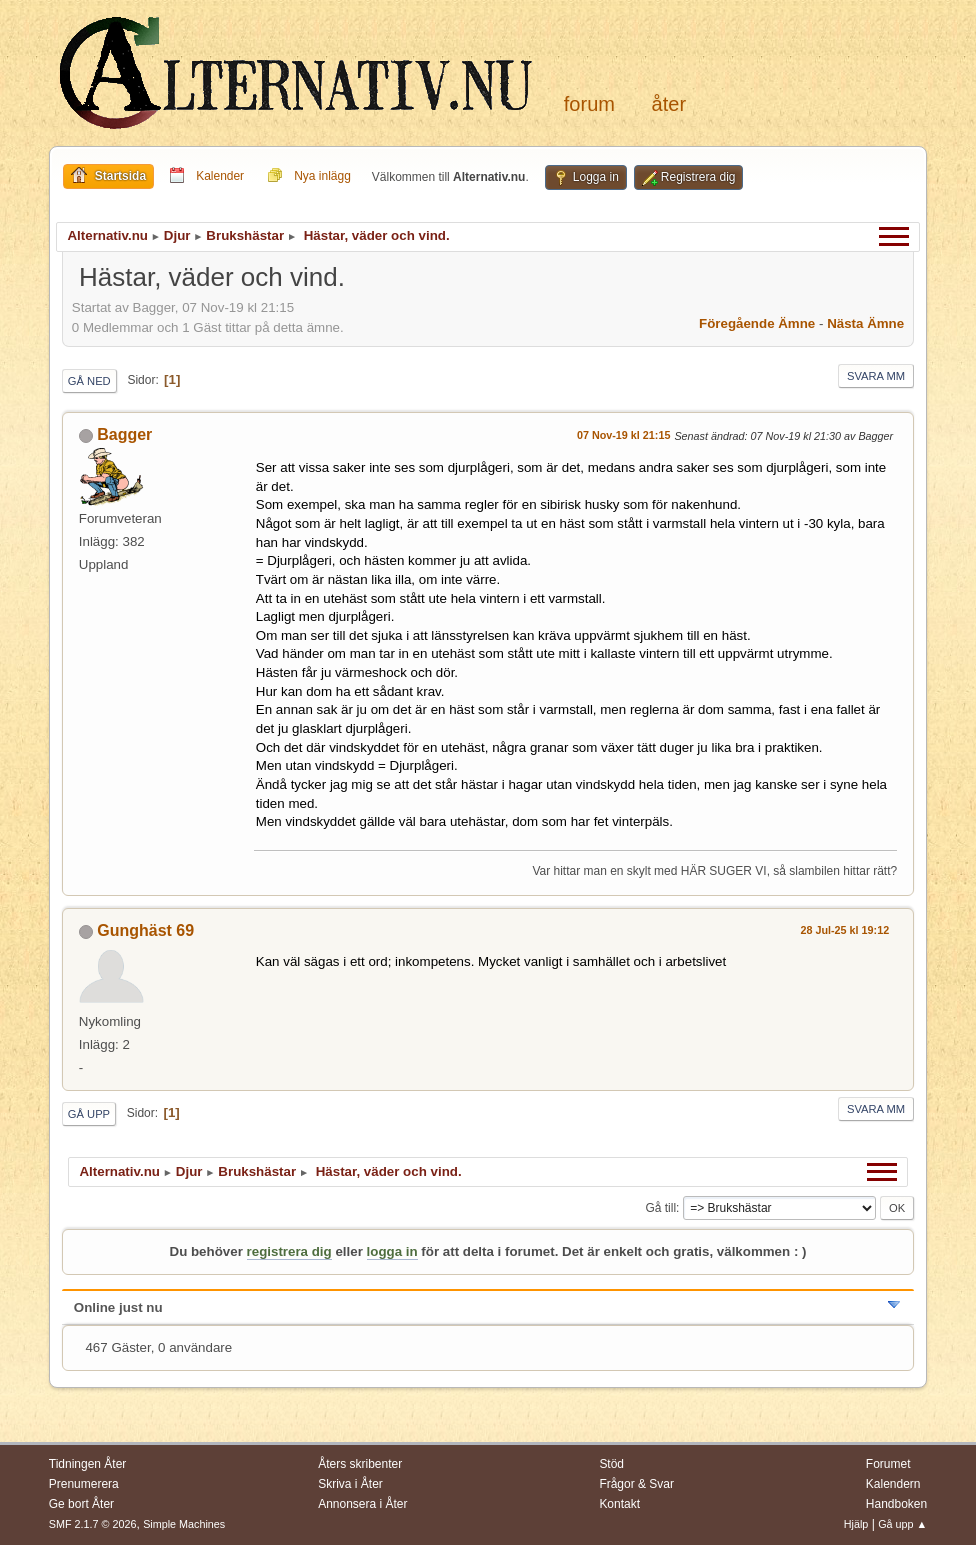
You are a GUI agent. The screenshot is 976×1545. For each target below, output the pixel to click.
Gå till (660, 1208)
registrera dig (289, 1251)
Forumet (888, 1464)
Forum (589, 104)
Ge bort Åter (81, 1504)
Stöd (611, 1464)
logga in (392, 1251)
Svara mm (876, 376)
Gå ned (89, 381)
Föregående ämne (757, 323)
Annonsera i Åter (362, 1504)
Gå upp (89, 1114)
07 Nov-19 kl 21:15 (624, 435)
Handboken (896, 1504)
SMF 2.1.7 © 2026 (93, 1524)
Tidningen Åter (88, 1464)
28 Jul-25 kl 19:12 (844, 930)
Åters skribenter (360, 1464)
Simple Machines (184, 1524)
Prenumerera (84, 1484)
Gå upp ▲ (902, 1524)
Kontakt (619, 1504)
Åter (669, 104)
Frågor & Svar (636, 1484)
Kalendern (893, 1484)
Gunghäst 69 (145, 930)
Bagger (124, 434)
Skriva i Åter (350, 1484)
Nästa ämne (865, 323)
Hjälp (856, 1524)
